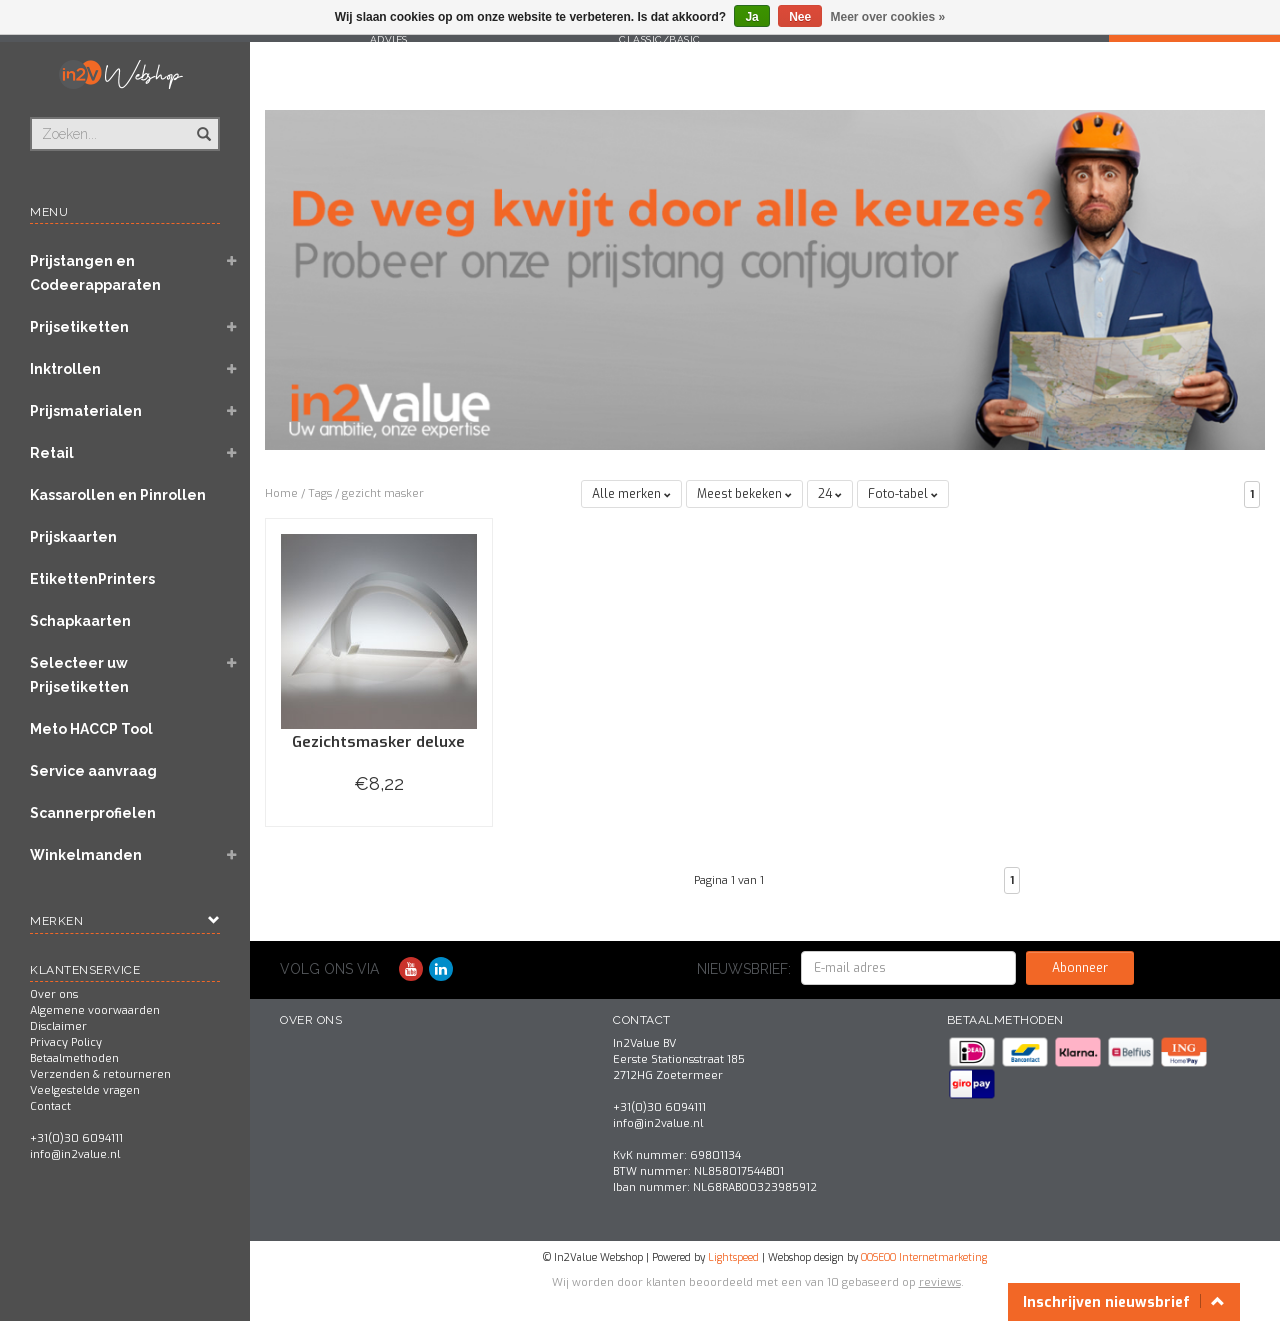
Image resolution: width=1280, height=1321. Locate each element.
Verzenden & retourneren (100, 1074)
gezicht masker (383, 493)
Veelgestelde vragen (85, 1090)
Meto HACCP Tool (91, 729)
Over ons (54, 994)
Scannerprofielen (93, 813)
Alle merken (631, 494)
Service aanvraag (93, 771)
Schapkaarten (80, 621)
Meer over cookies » (888, 17)
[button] (231, 263)
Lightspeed (733, 1257)
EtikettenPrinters (92, 579)
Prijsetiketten (79, 327)
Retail (52, 453)
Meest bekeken (744, 494)
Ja (751, 17)
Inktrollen (65, 369)
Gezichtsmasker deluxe (378, 742)
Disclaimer (58, 1026)
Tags (320, 493)
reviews (940, 1282)
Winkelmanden (86, 855)
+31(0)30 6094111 (76, 1138)
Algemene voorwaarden (95, 1010)
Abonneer (1080, 968)
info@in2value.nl (75, 1154)
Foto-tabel (903, 494)
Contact (50, 1106)
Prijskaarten (73, 537)
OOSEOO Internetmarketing (924, 1257)
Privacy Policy (66, 1042)
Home (281, 493)
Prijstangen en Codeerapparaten (95, 273)
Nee (800, 17)
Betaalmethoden (74, 1058)
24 (830, 494)
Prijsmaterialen (86, 411)
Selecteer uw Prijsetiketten (79, 675)
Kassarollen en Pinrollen (118, 495)
